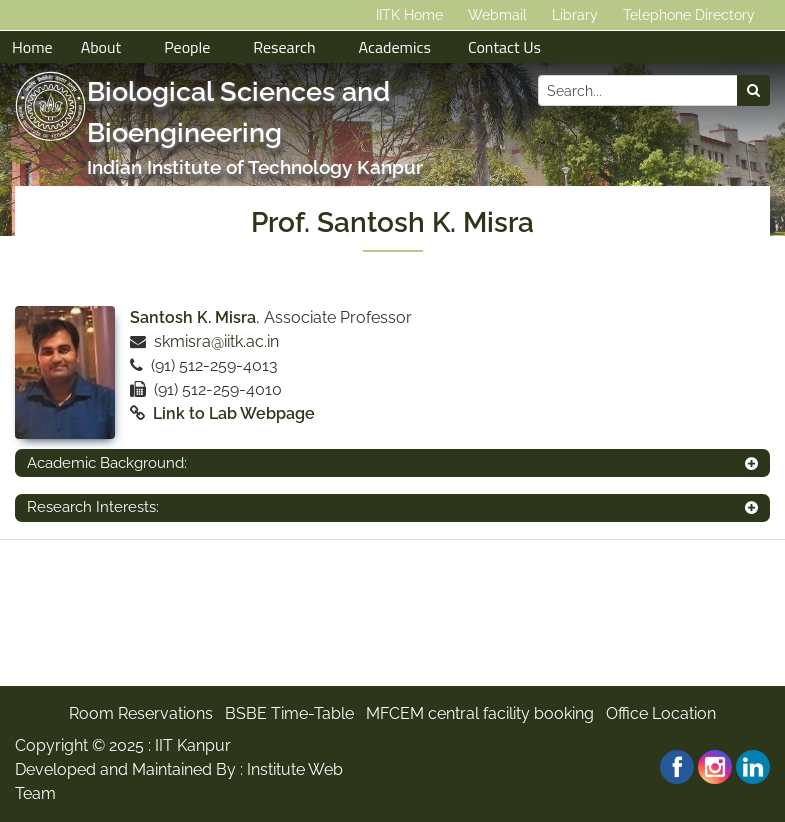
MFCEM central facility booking (480, 713)
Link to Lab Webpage (234, 413)
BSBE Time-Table (289, 713)
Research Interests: (93, 507)
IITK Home (409, 15)
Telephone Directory (689, 15)
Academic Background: (107, 463)
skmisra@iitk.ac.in (216, 341)
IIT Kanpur (193, 745)
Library (575, 15)
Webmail (497, 15)
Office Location (661, 713)
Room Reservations (141, 713)
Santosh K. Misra (193, 317)
